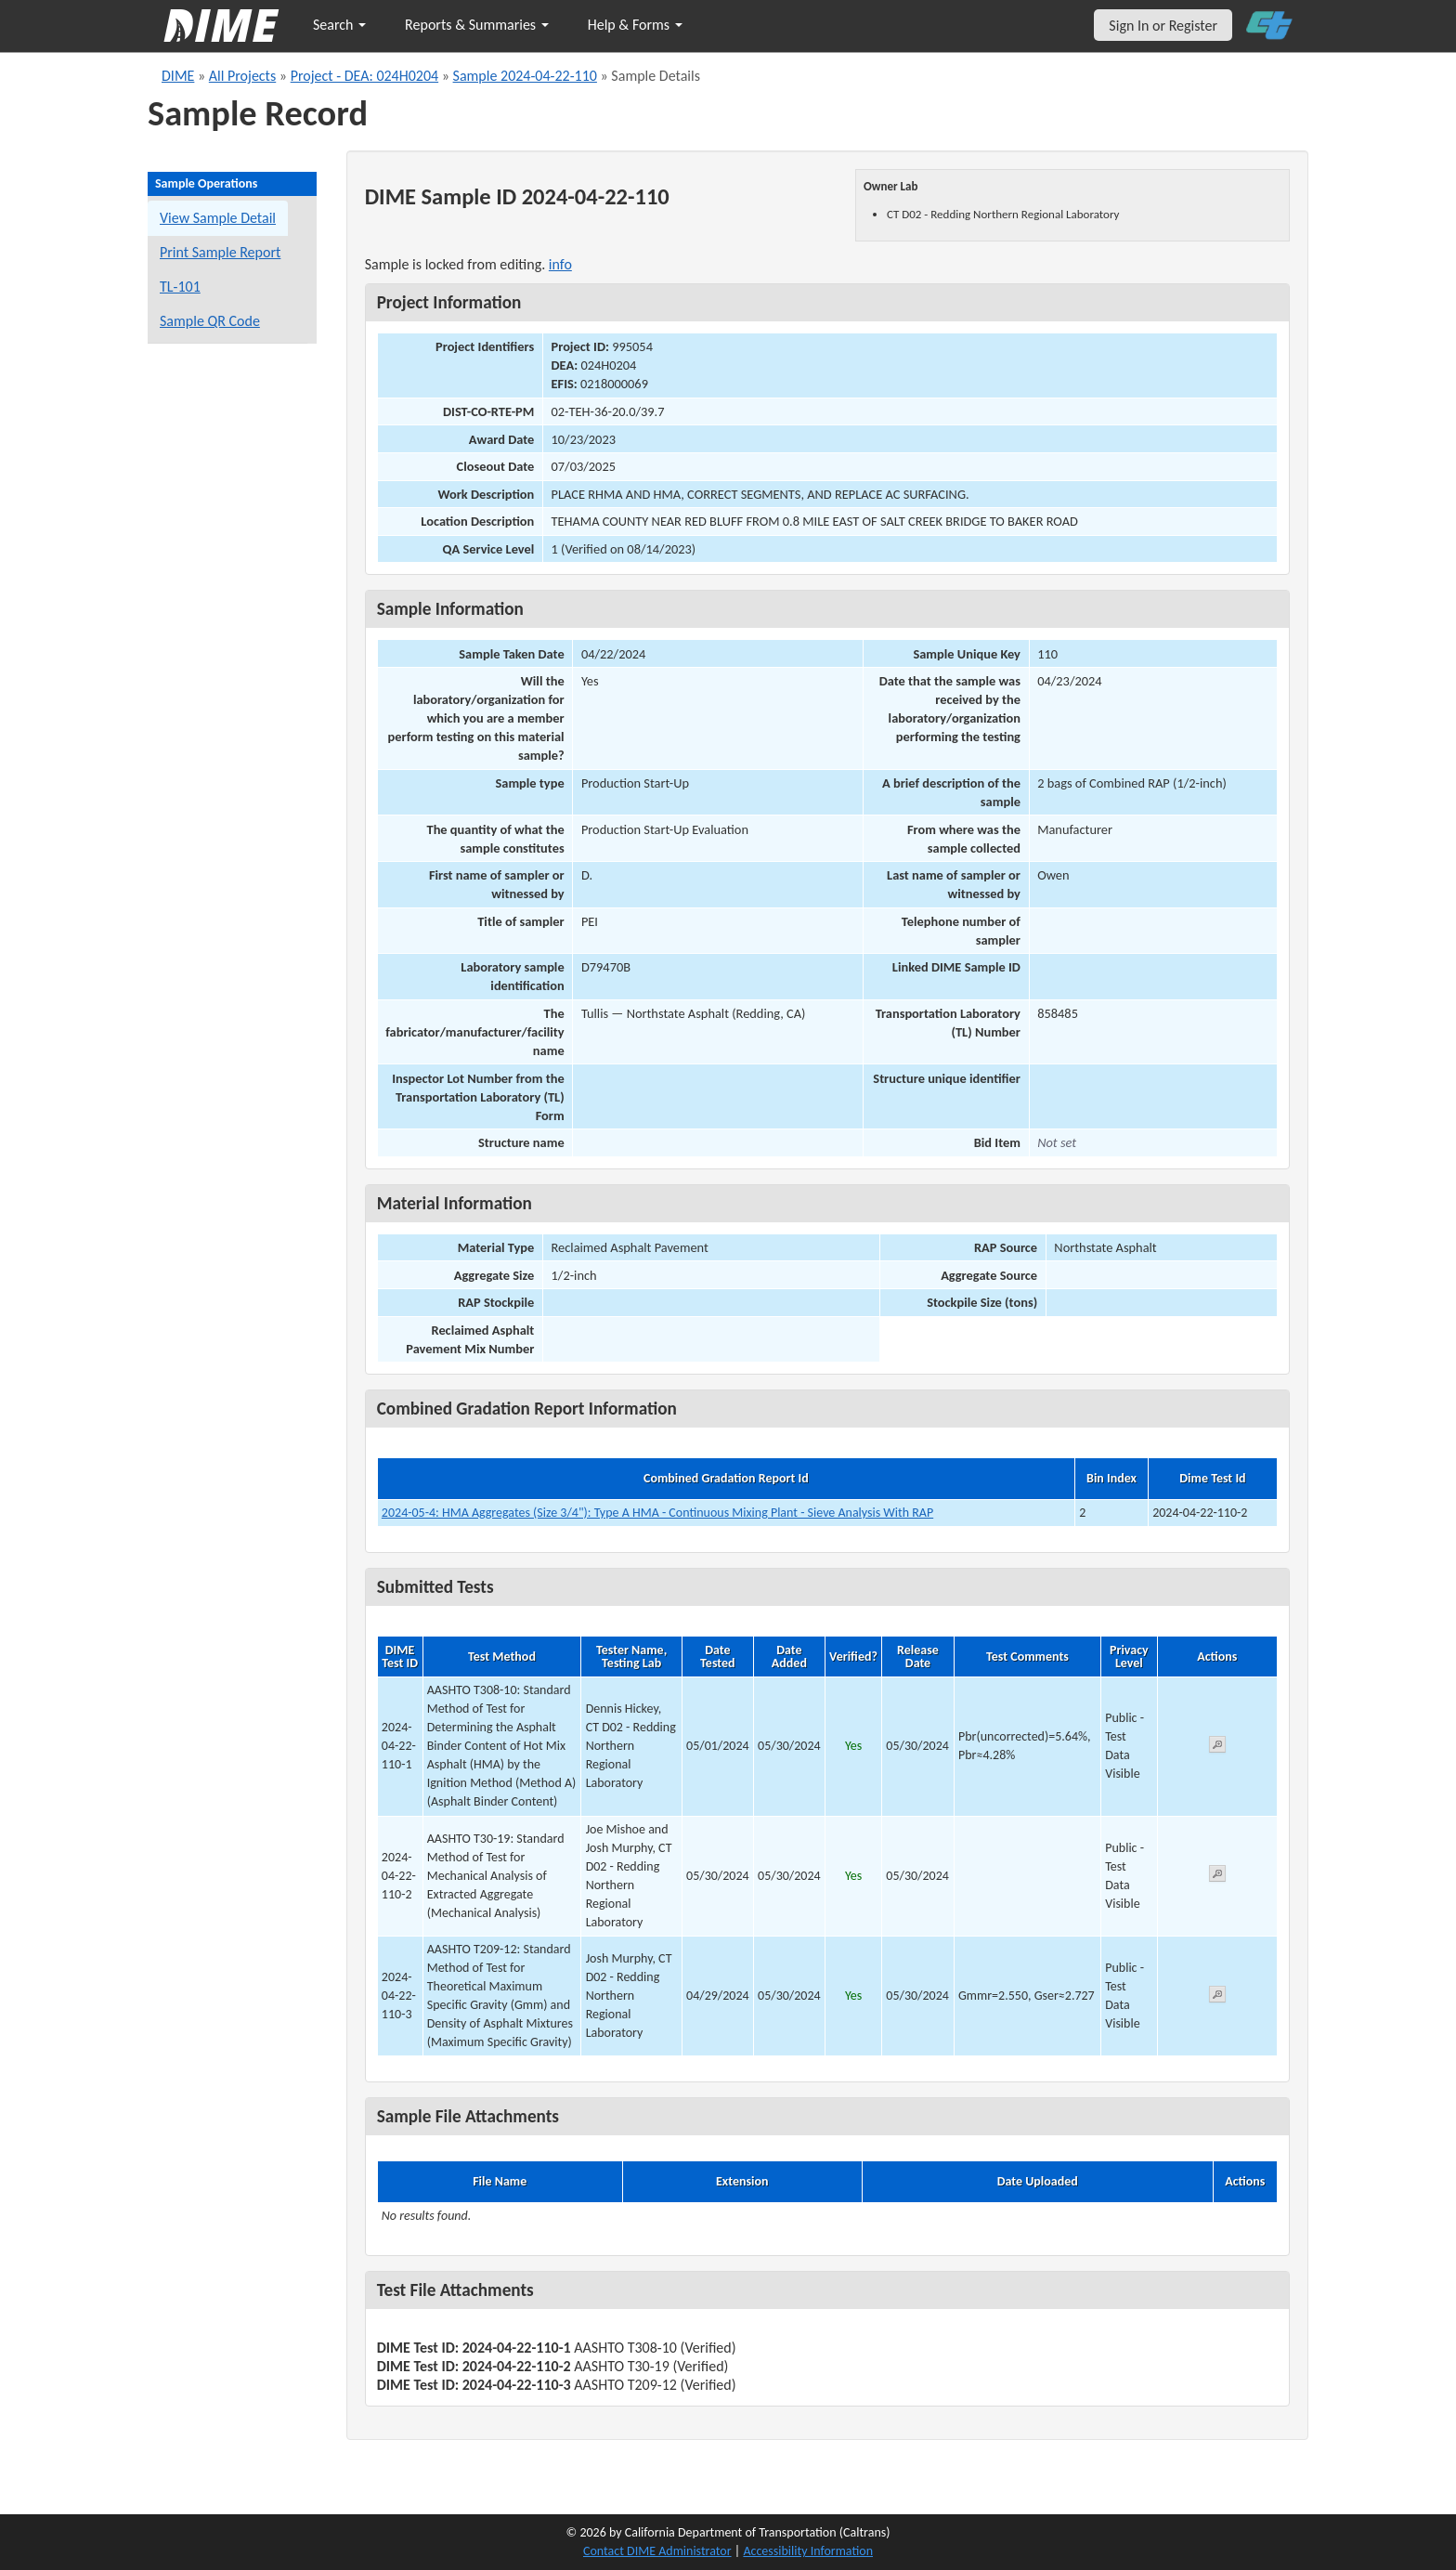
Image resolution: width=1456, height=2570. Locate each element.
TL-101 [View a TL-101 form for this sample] (180, 286)
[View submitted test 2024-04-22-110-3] (1217, 1997)
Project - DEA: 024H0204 (364, 76)
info (560, 264)
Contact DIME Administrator (657, 2551)
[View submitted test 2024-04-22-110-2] (1217, 1877)
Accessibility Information (808, 2551)
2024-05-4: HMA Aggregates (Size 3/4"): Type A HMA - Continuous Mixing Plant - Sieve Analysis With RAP (657, 1512)
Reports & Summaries (477, 24)
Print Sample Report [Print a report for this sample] (220, 252)
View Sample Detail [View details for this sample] (218, 218)
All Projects (242, 76)
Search (339, 24)
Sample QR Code (210, 321)
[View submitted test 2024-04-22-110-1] (1217, 1747)
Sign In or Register (1163, 25)
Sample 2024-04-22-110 (525, 76)
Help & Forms (635, 24)
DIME (178, 76)
